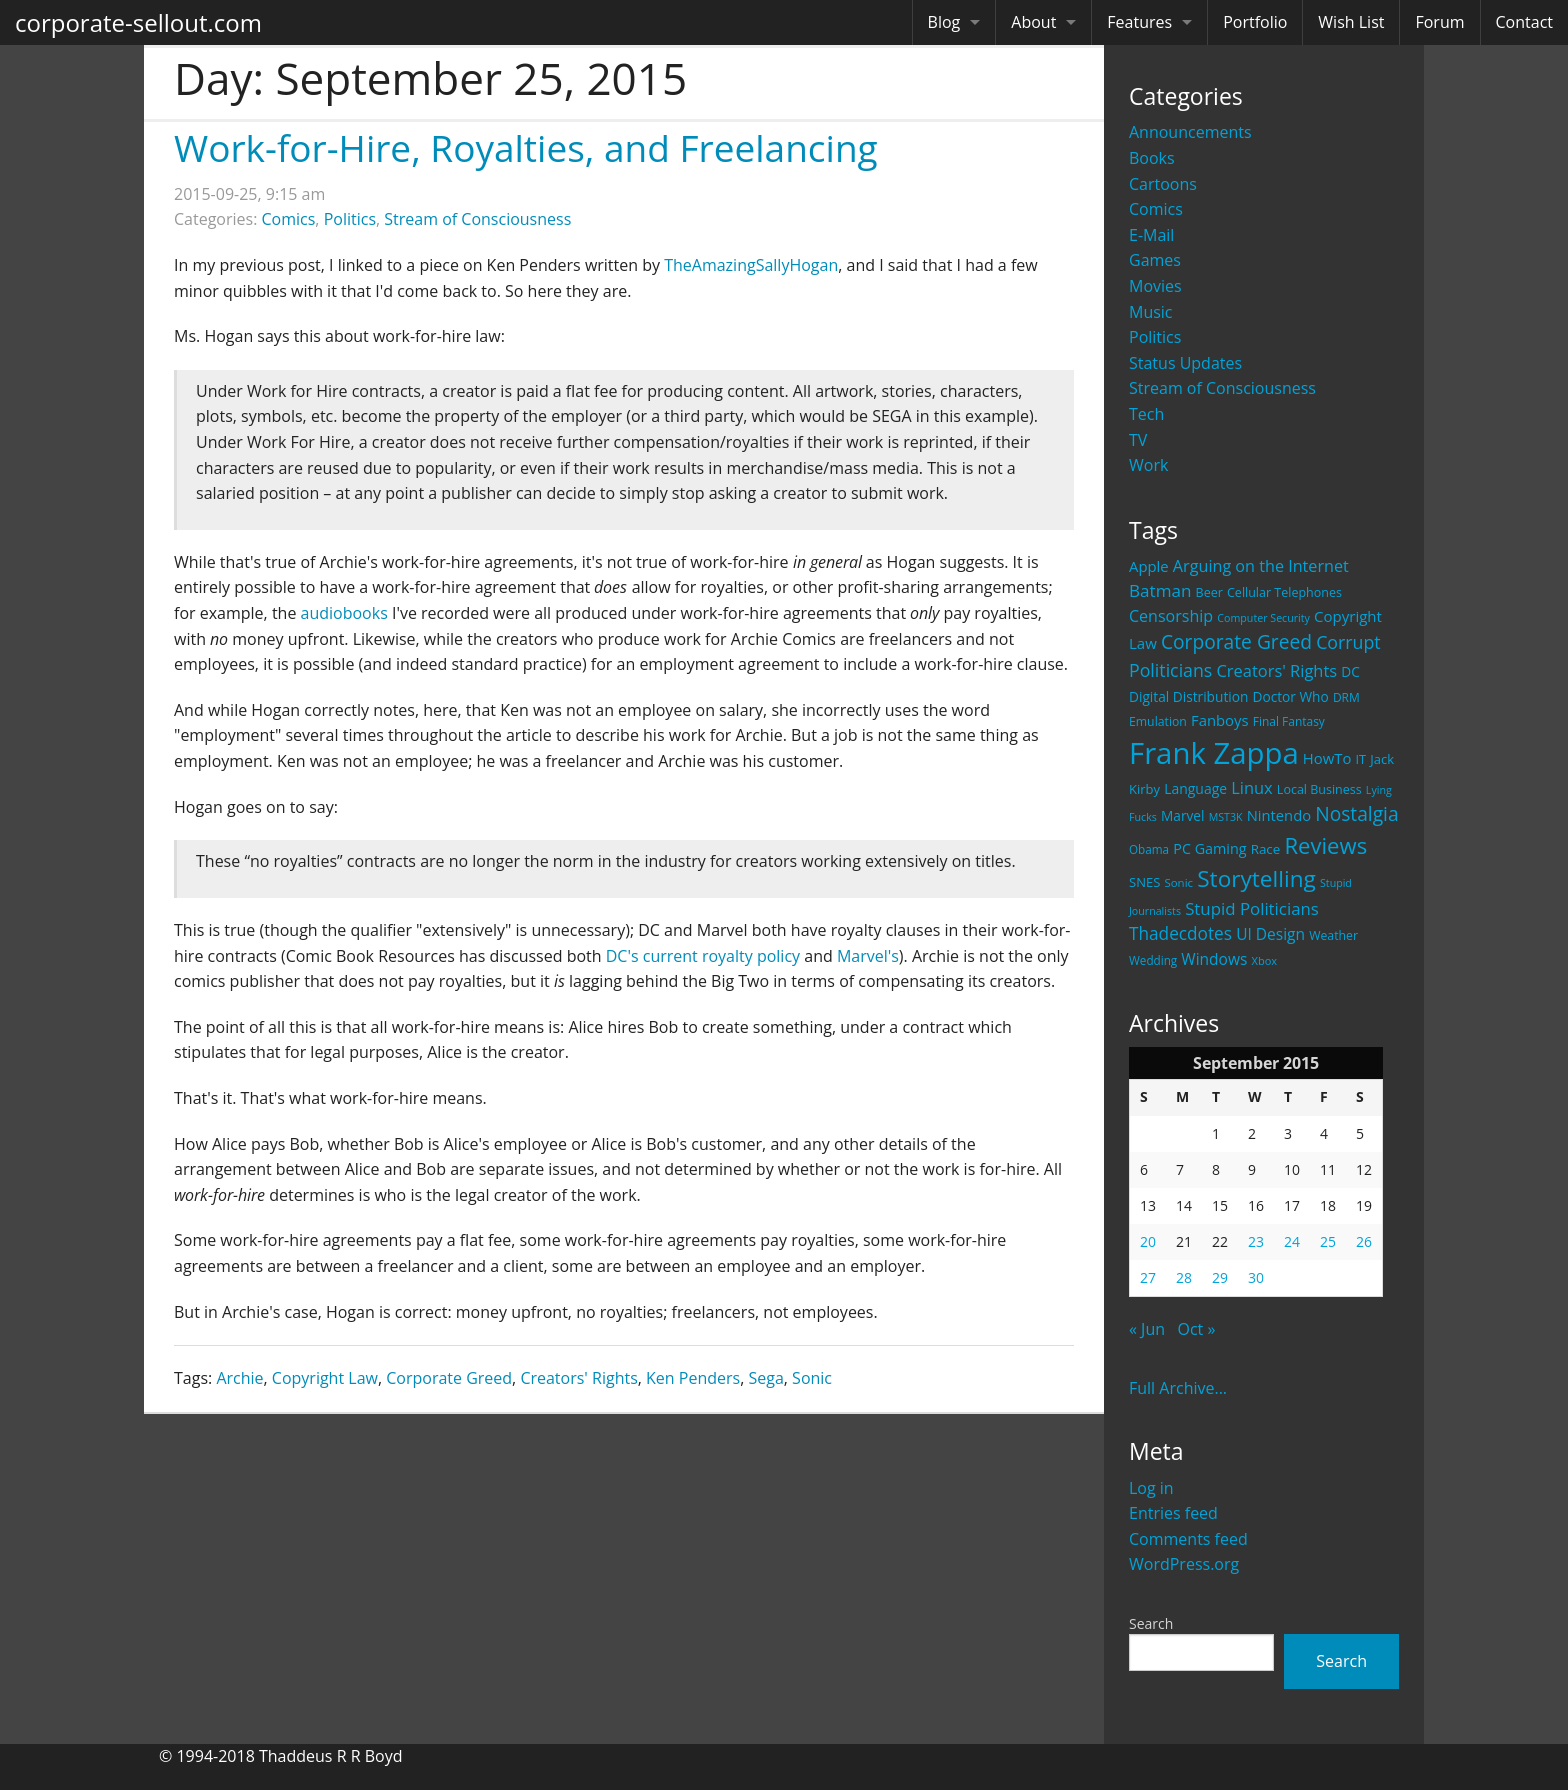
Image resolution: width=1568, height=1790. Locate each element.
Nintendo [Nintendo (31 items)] (1279, 815)
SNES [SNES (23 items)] (1144, 882)
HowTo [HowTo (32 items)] (1327, 758)
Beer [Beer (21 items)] (1209, 592)
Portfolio (1255, 22)
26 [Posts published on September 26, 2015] (1364, 1241)
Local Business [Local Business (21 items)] (1319, 789)
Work (1148, 465)
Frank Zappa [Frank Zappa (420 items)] (1214, 753)
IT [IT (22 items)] (1361, 759)
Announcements (1190, 132)
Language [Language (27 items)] (1195, 788)
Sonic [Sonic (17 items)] (1178, 882)
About (1033, 22)
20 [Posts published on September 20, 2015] (1148, 1241)
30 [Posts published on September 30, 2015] (1256, 1277)
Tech (1146, 414)
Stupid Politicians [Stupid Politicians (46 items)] (1252, 908)
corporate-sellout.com (138, 22)
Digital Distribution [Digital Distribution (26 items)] (1188, 696)
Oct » (1196, 1329)
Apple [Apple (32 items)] (1149, 566)
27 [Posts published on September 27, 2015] (1148, 1277)
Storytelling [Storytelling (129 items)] (1256, 878)
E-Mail (1151, 235)
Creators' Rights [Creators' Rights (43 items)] (1276, 670)
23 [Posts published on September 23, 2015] (1256, 1241)
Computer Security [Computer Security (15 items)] (1263, 618)
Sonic (812, 1378)
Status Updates (1185, 363)
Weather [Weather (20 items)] (1333, 935)
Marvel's (868, 956)
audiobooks (344, 613)
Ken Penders (693, 1378)
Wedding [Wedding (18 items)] (1153, 960)
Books (1152, 158)
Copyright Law (325, 1378)
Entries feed (1173, 1513)
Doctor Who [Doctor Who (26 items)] (1291, 696)
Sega (765, 1378)
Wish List (1351, 22)
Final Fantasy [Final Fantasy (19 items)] (1289, 721)
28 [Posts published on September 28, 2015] (1184, 1277)
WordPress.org (1184, 1564)
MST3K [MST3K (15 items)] (1226, 817)
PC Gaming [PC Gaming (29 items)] (1209, 848)
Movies (1155, 286)
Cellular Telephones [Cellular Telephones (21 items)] (1284, 592)
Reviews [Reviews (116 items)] (1325, 845)
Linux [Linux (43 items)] (1252, 787)
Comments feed (1188, 1539)
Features (1139, 22)
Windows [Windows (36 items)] (1214, 959)
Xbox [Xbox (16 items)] (1265, 960)
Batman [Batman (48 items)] (1160, 590)
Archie (239, 1378)
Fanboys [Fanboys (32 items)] (1220, 720)
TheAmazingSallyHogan (751, 265)
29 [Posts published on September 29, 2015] (1220, 1277)
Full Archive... (1178, 1388)
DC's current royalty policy (703, 956)
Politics (1155, 337)
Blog (944, 22)
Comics (1156, 209)
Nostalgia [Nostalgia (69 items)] (1356, 813)
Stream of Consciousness (1222, 388)
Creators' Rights (578, 1378)
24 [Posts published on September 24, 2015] (1292, 1241)
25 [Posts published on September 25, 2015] (1328, 1241)
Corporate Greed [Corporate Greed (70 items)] (1236, 641)
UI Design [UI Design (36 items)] (1270, 934)
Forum (1439, 22)
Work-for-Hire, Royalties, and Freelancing (526, 147)
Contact (1524, 22)
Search (1151, 1623)
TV (1138, 440)
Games (1155, 260)
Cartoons (1163, 184)
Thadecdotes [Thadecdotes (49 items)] (1180, 933)
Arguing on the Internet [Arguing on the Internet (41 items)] (1261, 566)
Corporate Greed (449, 1378)
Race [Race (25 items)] (1266, 849)
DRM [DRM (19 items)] (1346, 697)
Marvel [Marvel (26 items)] (1183, 815)
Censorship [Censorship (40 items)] (1171, 616)
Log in (1151, 1488)
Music (1151, 312)
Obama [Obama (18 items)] (1149, 849)
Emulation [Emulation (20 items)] (1158, 721)
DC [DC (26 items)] (1350, 671)
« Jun (1147, 1329)
